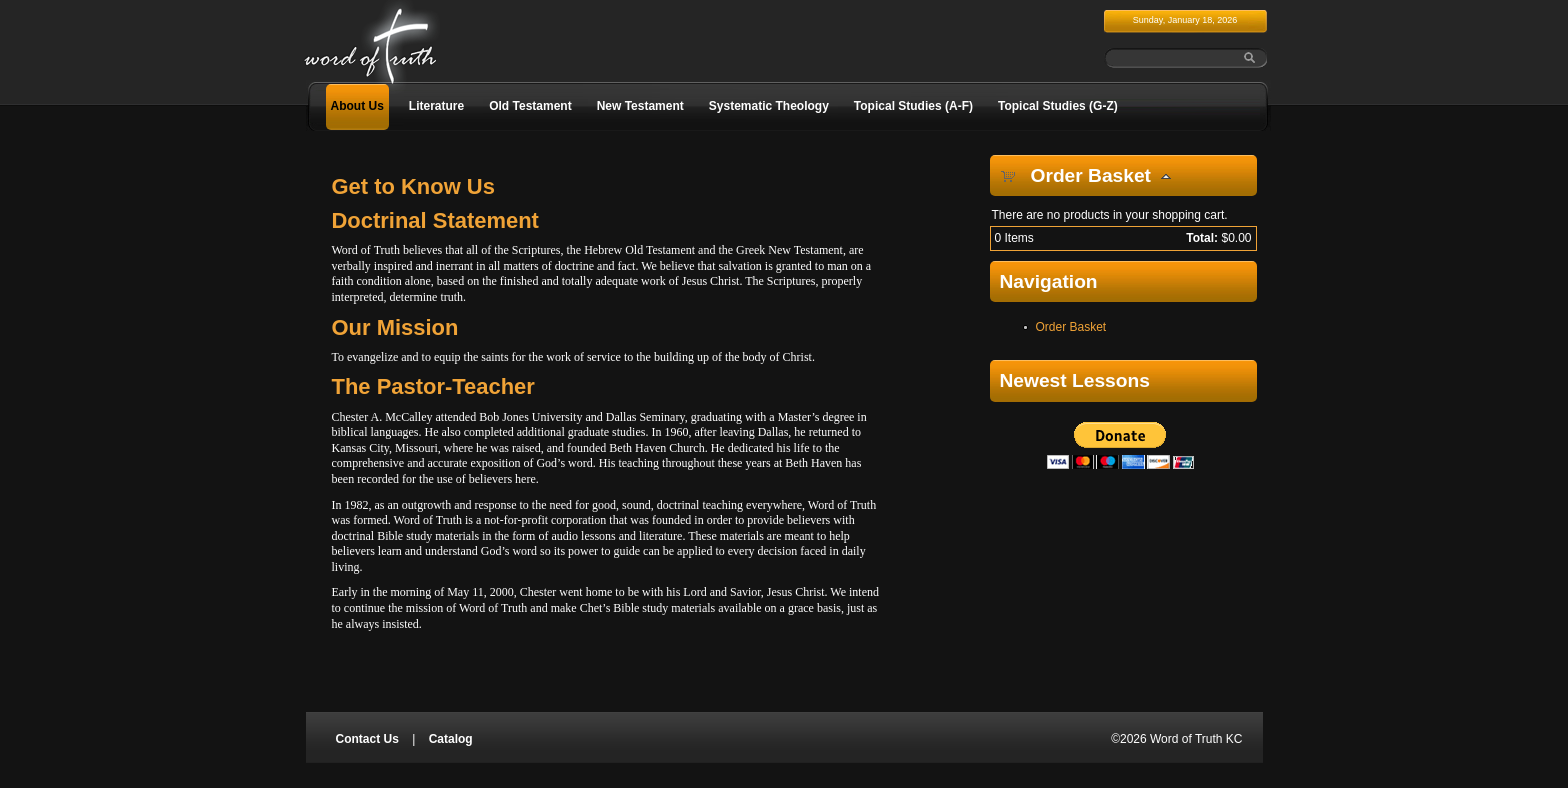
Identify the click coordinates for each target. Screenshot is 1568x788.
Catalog (451, 739)
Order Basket (1071, 327)
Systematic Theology (769, 106)
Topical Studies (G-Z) (1058, 106)
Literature (436, 106)
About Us (357, 106)
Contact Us (367, 739)
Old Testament (530, 106)
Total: (1202, 238)
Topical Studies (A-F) (913, 106)
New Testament (640, 106)
